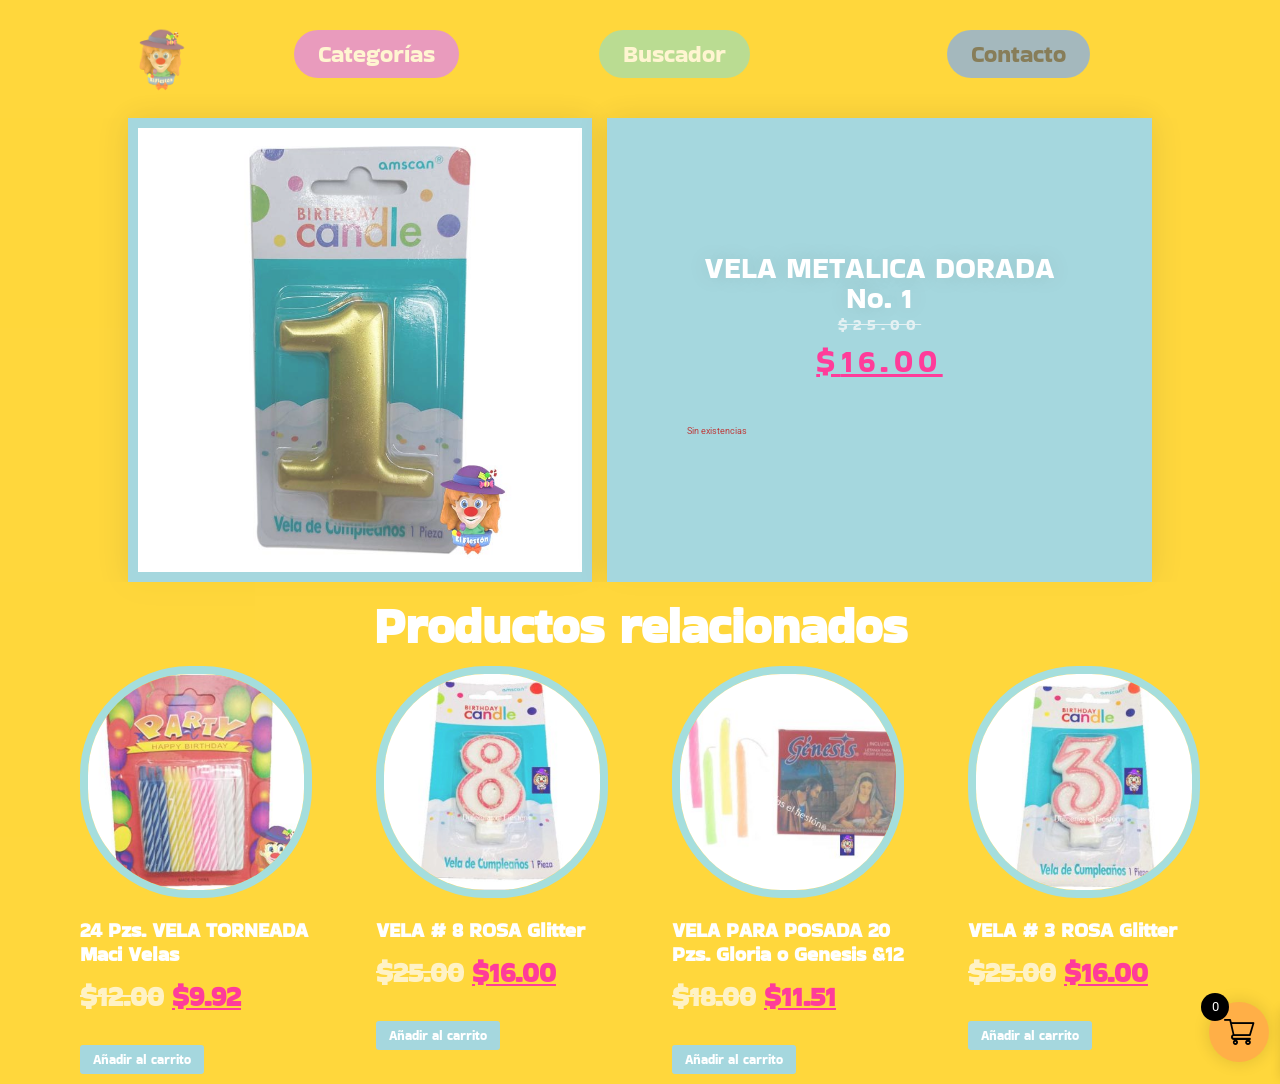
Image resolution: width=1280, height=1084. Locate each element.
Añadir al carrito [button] (142, 1059)
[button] (1018, 54)
